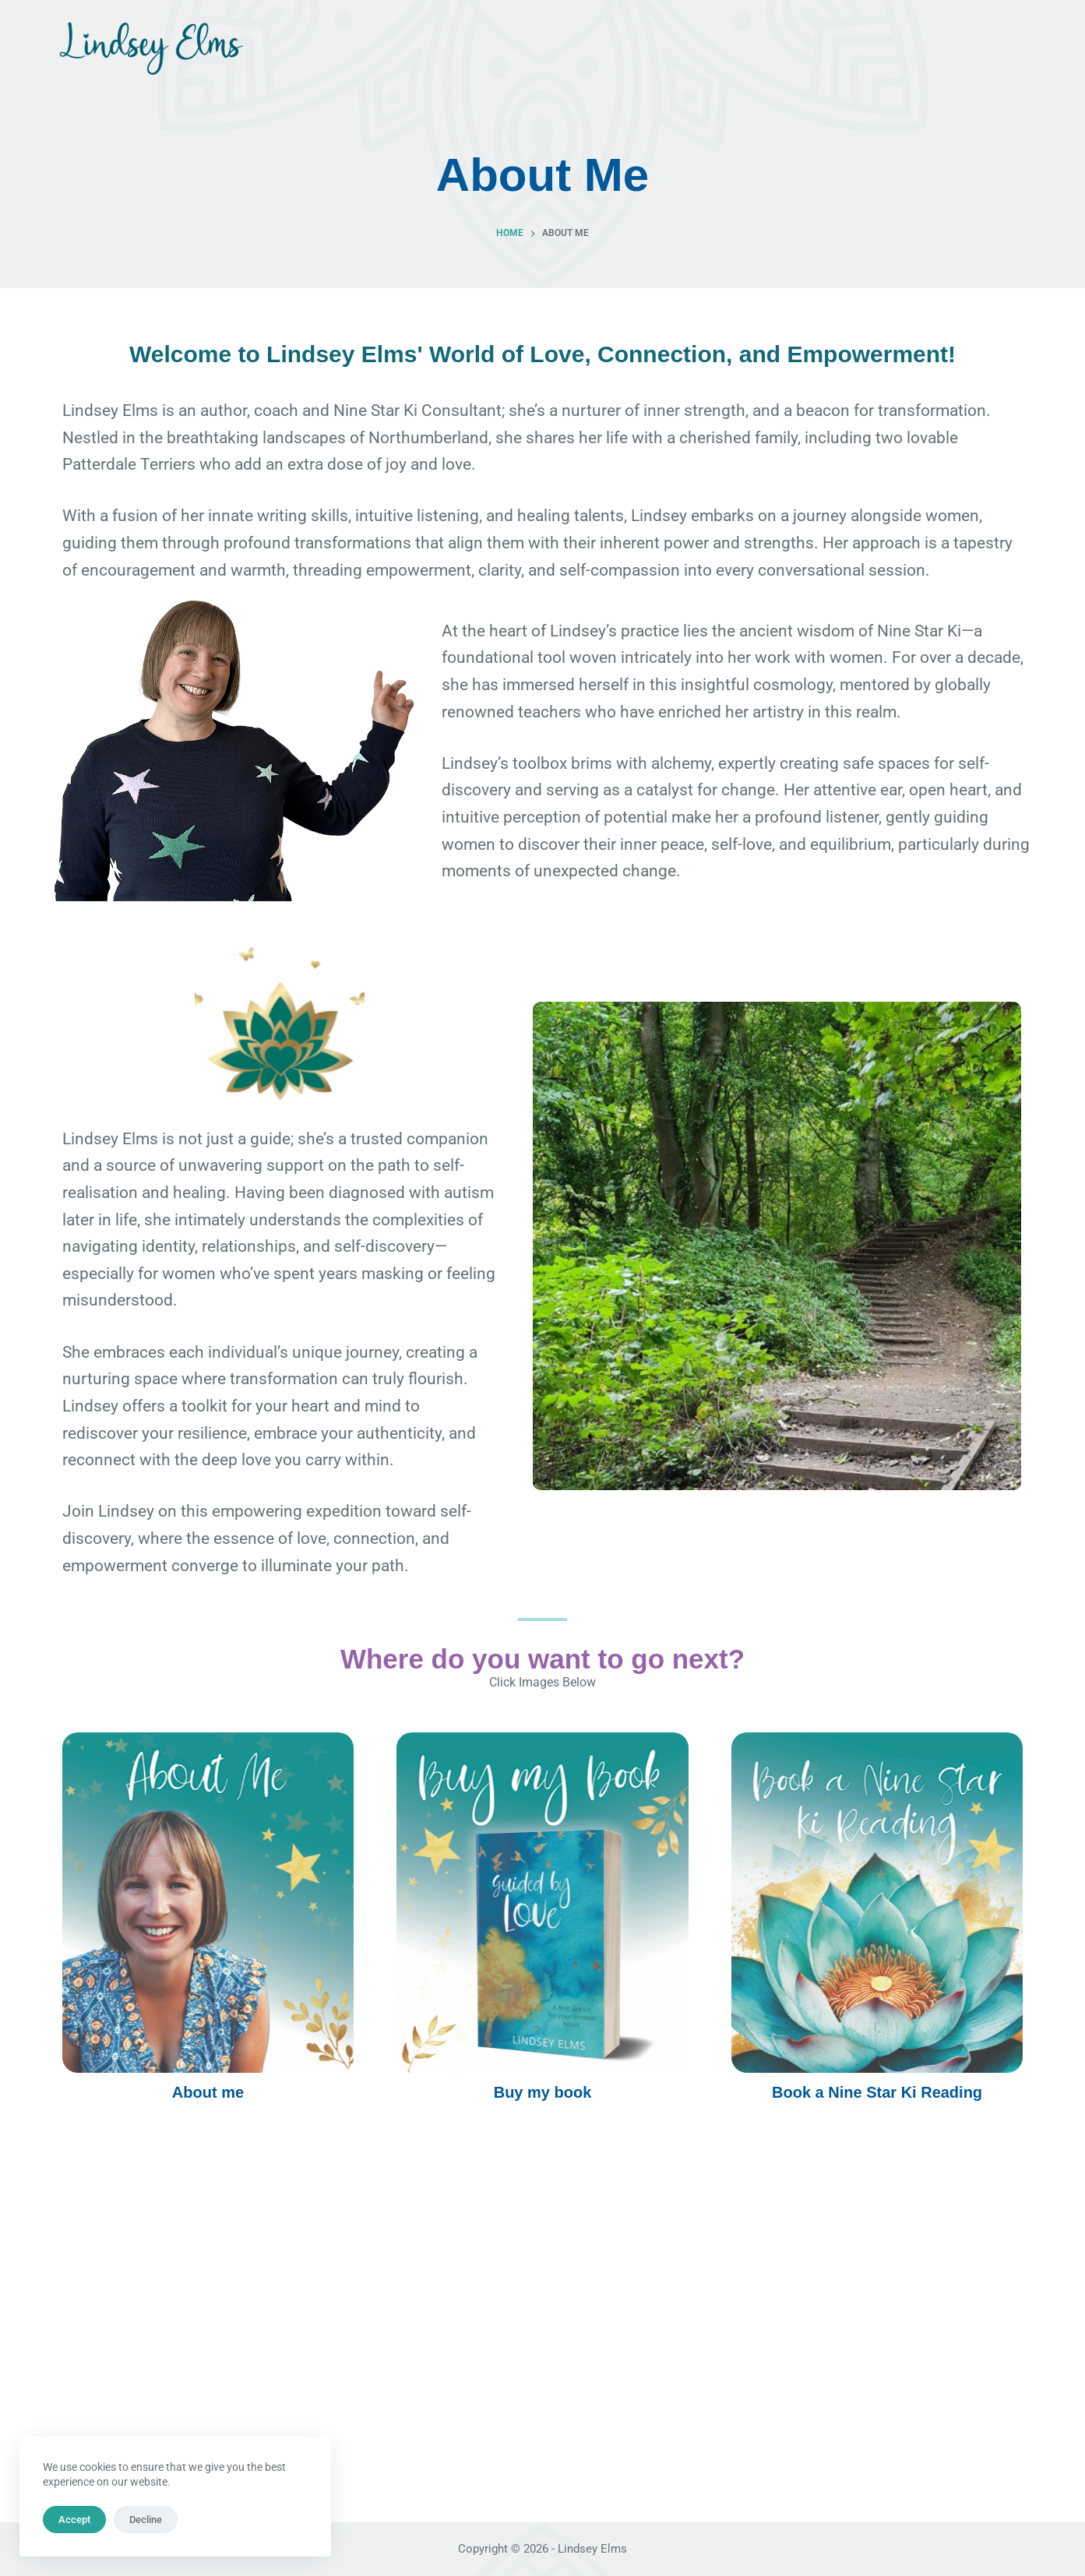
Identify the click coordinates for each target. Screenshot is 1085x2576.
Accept (74, 2519)
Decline (145, 2519)
